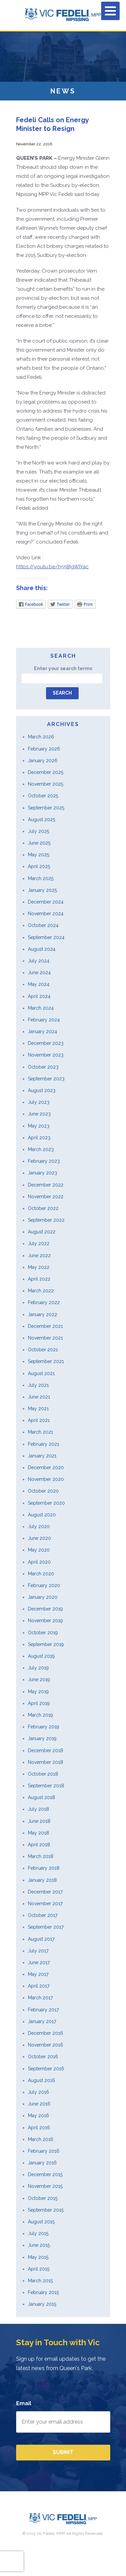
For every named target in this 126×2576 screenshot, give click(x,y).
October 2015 (42, 2198)
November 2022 (46, 1196)
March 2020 (41, 1573)
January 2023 (42, 1172)
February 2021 (43, 1444)
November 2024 (46, 913)
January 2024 (42, 1031)
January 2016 (42, 2162)
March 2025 (40, 878)
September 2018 (46, 1785)
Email (23, 2403)
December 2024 (46, 902)
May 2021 (38, 1408)
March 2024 (41, 1008)
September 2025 (46, 807)
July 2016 (38, 2092)
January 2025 (42, 890)
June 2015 (39, 2245)
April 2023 (39, 1137)
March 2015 (40, 2280)
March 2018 (40, 1856)
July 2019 (38, 1667)
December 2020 (46, 1467)
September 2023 (46, 1078)
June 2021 (39, 1397)
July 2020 (39, 1526)
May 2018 (38, 1833)
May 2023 (38, 1126)
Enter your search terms (63, 668)
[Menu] (110, 11)
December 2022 (46, 1185)
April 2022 (39, 1279)
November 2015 (45, 2186)
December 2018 (45, 1750)
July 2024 (38, 960)
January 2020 (42, 1597)
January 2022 (42, 1314)
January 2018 (42, 1880)
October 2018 (43, 1774)
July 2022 (38, 1243)
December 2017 (45, 1891)
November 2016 (45, 2045)
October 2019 (43, 1632)
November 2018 (45, 1762)
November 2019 (45, 1620)
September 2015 (46, 2210)
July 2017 (38, 1950)
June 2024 (39, 972)
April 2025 (39, 866)
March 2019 (40, 1715)
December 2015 (45, 2174)
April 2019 (39, 1703)
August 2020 (42, 1514)
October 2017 (42, 1915)
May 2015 (38, 2257)
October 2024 (43, 925)
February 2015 (43, 2292)
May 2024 (38, 984)
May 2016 (38, 2115)
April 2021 (39, 1420)
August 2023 (41, 1090)
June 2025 (39, 843)
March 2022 (41, 1290)
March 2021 (40, 1432)
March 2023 (41, 1149)
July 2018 (38, 1809)
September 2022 (46, 1220)
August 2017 (41, 1939)
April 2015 (38, 2269)
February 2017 (43, 2009)
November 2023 (46, 1055)
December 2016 (45, 2033)
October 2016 (43, 2056)
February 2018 (43, 1868)
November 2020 (46, 1479)
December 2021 (45, 1326)
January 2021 (42, 1455)
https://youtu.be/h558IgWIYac (52, 567)
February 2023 (44, 1161)
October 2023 (43, 1067)
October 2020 (43, 1491)
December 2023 (46, 1043)
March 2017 (40, 1997)
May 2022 (38, 1267)
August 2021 (41, 1373)
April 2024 (39, 996)
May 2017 (38, 1974)
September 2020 (46, 1503)
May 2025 (38, 854)
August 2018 (41, 1797)
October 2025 (43, 795)
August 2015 (41, 2221)
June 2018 (39, 1821)
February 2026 (44, 749)
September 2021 (46, 1361)
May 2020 (39, 1550)
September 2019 (46, 1644)
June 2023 (39, 1114)
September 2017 (46, 1927)
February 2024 (44, 1019)
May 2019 (38, 1691)
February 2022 (44, 1302)
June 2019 (39, 1679)
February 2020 (44, 1585)
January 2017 (42, 2021)
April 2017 (38, 1986)
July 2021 (38, 1385)
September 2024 (46, 937)
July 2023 (38, 1102)
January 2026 (42, 760)
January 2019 (42, 1738)
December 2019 (45, 1609)
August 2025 (41, 819)
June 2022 (39, 1255)
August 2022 (41, 1231)
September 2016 (46, 2068)
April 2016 (39, 2127)
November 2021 (45, 1338)
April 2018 (39, 1844)
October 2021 (43, 1349)
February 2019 (43, 1726)
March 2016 (40, 2139)
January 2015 (42, 2304)
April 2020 (39, 1562)
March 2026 (41, 736)
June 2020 (39, 1538)
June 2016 (39, 2103)
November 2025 (45, 784)
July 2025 (38, 831)
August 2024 (41, 949)
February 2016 (43, 2151)
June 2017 (39, 1962)
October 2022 (43, 1208)
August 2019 (41, 1656)
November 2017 (45, 1903)
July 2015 (38, 2233)
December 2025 (45, 772)
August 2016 (41, 2080)
